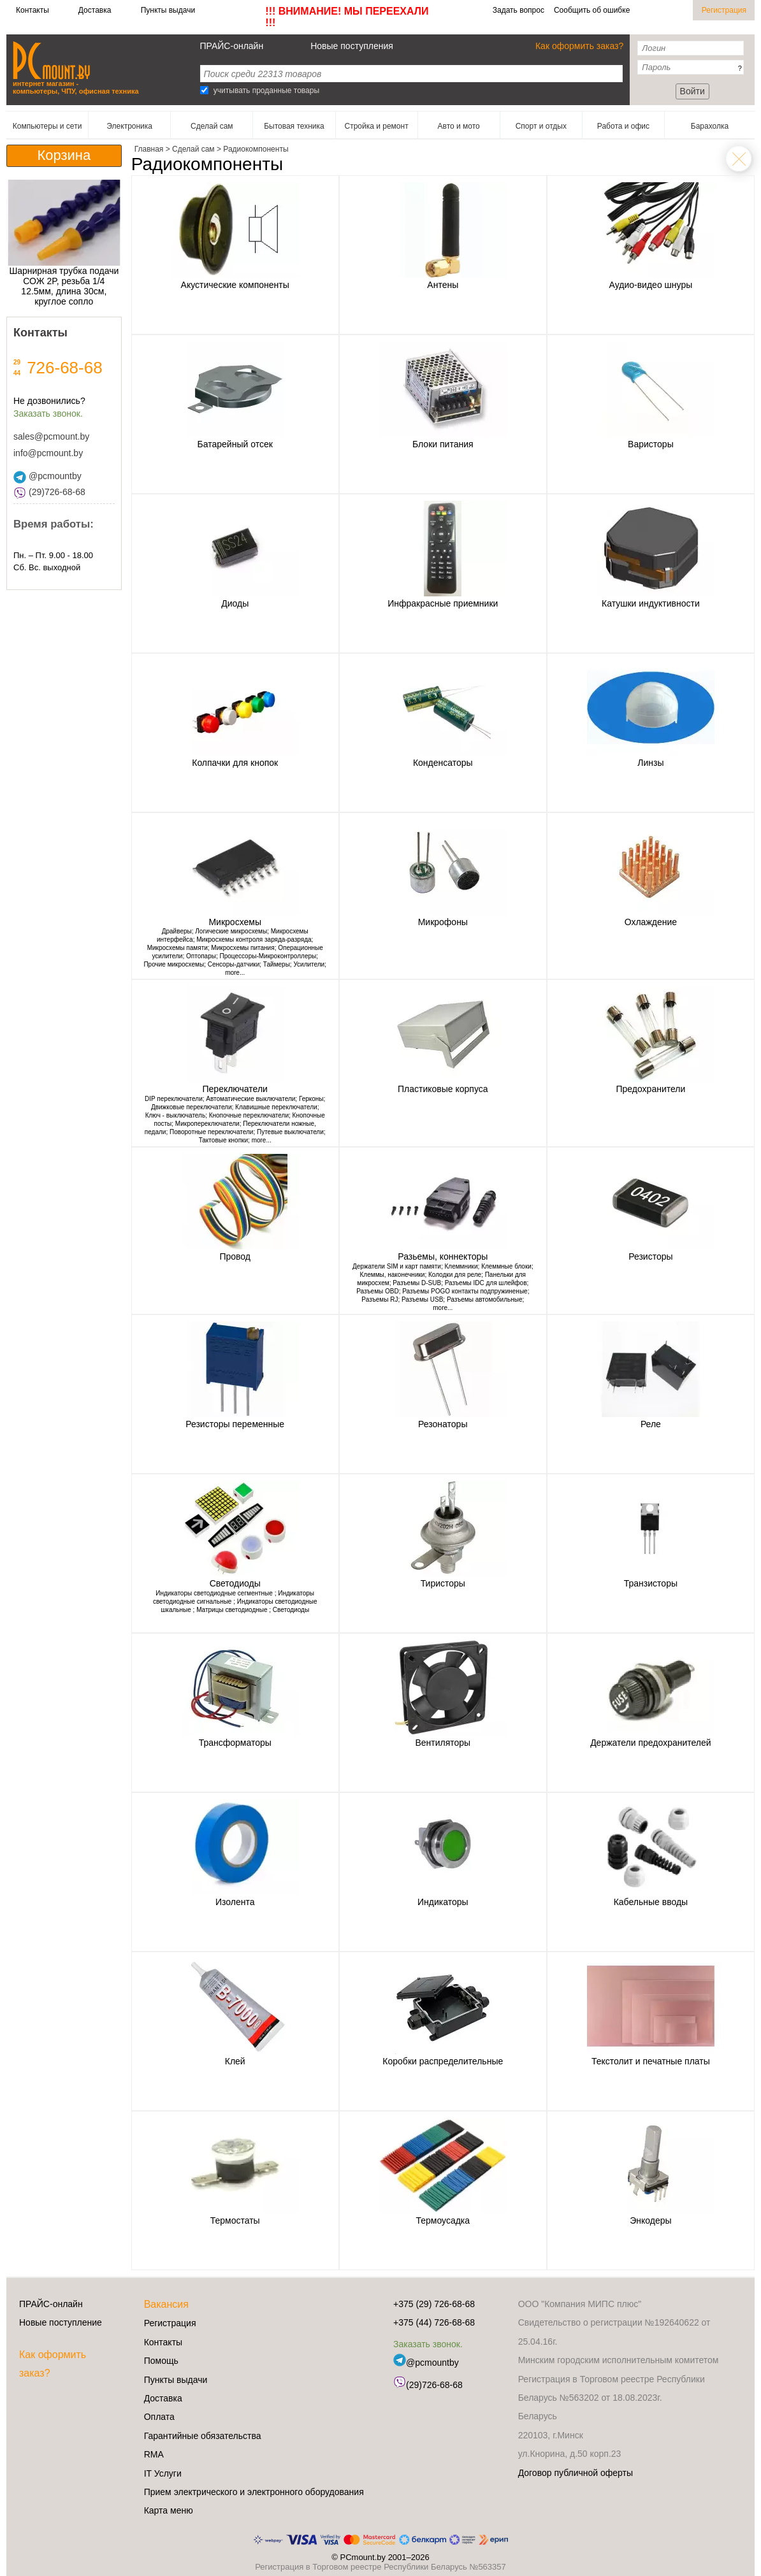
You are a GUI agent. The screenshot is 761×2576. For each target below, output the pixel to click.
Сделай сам (738, 158)
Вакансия (166, 2304)
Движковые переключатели (191, 1107)
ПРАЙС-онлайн (232, 46)
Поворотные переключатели (211, 1131)
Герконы (311, 1098)
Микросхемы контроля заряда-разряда (253, 939)
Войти (692, 91)
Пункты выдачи (168, 10)
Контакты (32, 10)
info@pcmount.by (48, 453)
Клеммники (461, 1266)
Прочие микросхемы (173, 964)
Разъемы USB (422, 1299)
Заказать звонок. (48, 413)
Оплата (159, 2417)
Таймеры (276, 964)
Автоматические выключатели (250, 1098)
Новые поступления (351, 46)
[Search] (204, 90)
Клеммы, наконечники (392, 1274)
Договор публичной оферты (575, 2473)
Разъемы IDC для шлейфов (486, 1282)
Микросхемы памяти (177, 947)
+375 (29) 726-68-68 (434, 2304)
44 (16, 373)
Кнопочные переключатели (249, 1115)
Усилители (308, 964)
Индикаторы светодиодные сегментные (215, 1593)
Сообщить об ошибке (592, 10)
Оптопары (201, 956)
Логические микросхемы (231, 931)
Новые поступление (60, 2322)
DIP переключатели (174, 1098)
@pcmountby (47, 476)
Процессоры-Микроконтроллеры (268, 956)
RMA (154, 2454)
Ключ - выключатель (175, 1115)
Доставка (95, 10)
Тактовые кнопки (223, 1140)
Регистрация (724, 10)
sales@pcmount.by (51, 436)
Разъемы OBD (377, 1291)
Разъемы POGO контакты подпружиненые (464, 1291)
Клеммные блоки (506, 1266)
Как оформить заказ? (579, 46)
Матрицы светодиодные (232, 1609)
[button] (15, 248)
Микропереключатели (207, 1123)
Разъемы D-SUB (417, 1282)
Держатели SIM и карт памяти (396, 1266)
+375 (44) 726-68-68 (434, 2322)
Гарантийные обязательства (202, 2436)
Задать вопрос (518, 10)
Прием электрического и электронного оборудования (254, 2492)
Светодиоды (291, 1609)
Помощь (161, 2361)
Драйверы (177, 931)
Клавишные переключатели (276, 1107)
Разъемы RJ (379, 1299)
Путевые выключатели (290, 1131)
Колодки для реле (454, 1274)
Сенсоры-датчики (234, 964)
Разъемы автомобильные (485, 1299)
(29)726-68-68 (49, 492)
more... (235, 972)
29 (16, 362)
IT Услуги (163, 2473)
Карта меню (168, 2510)
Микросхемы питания (242, 947)
